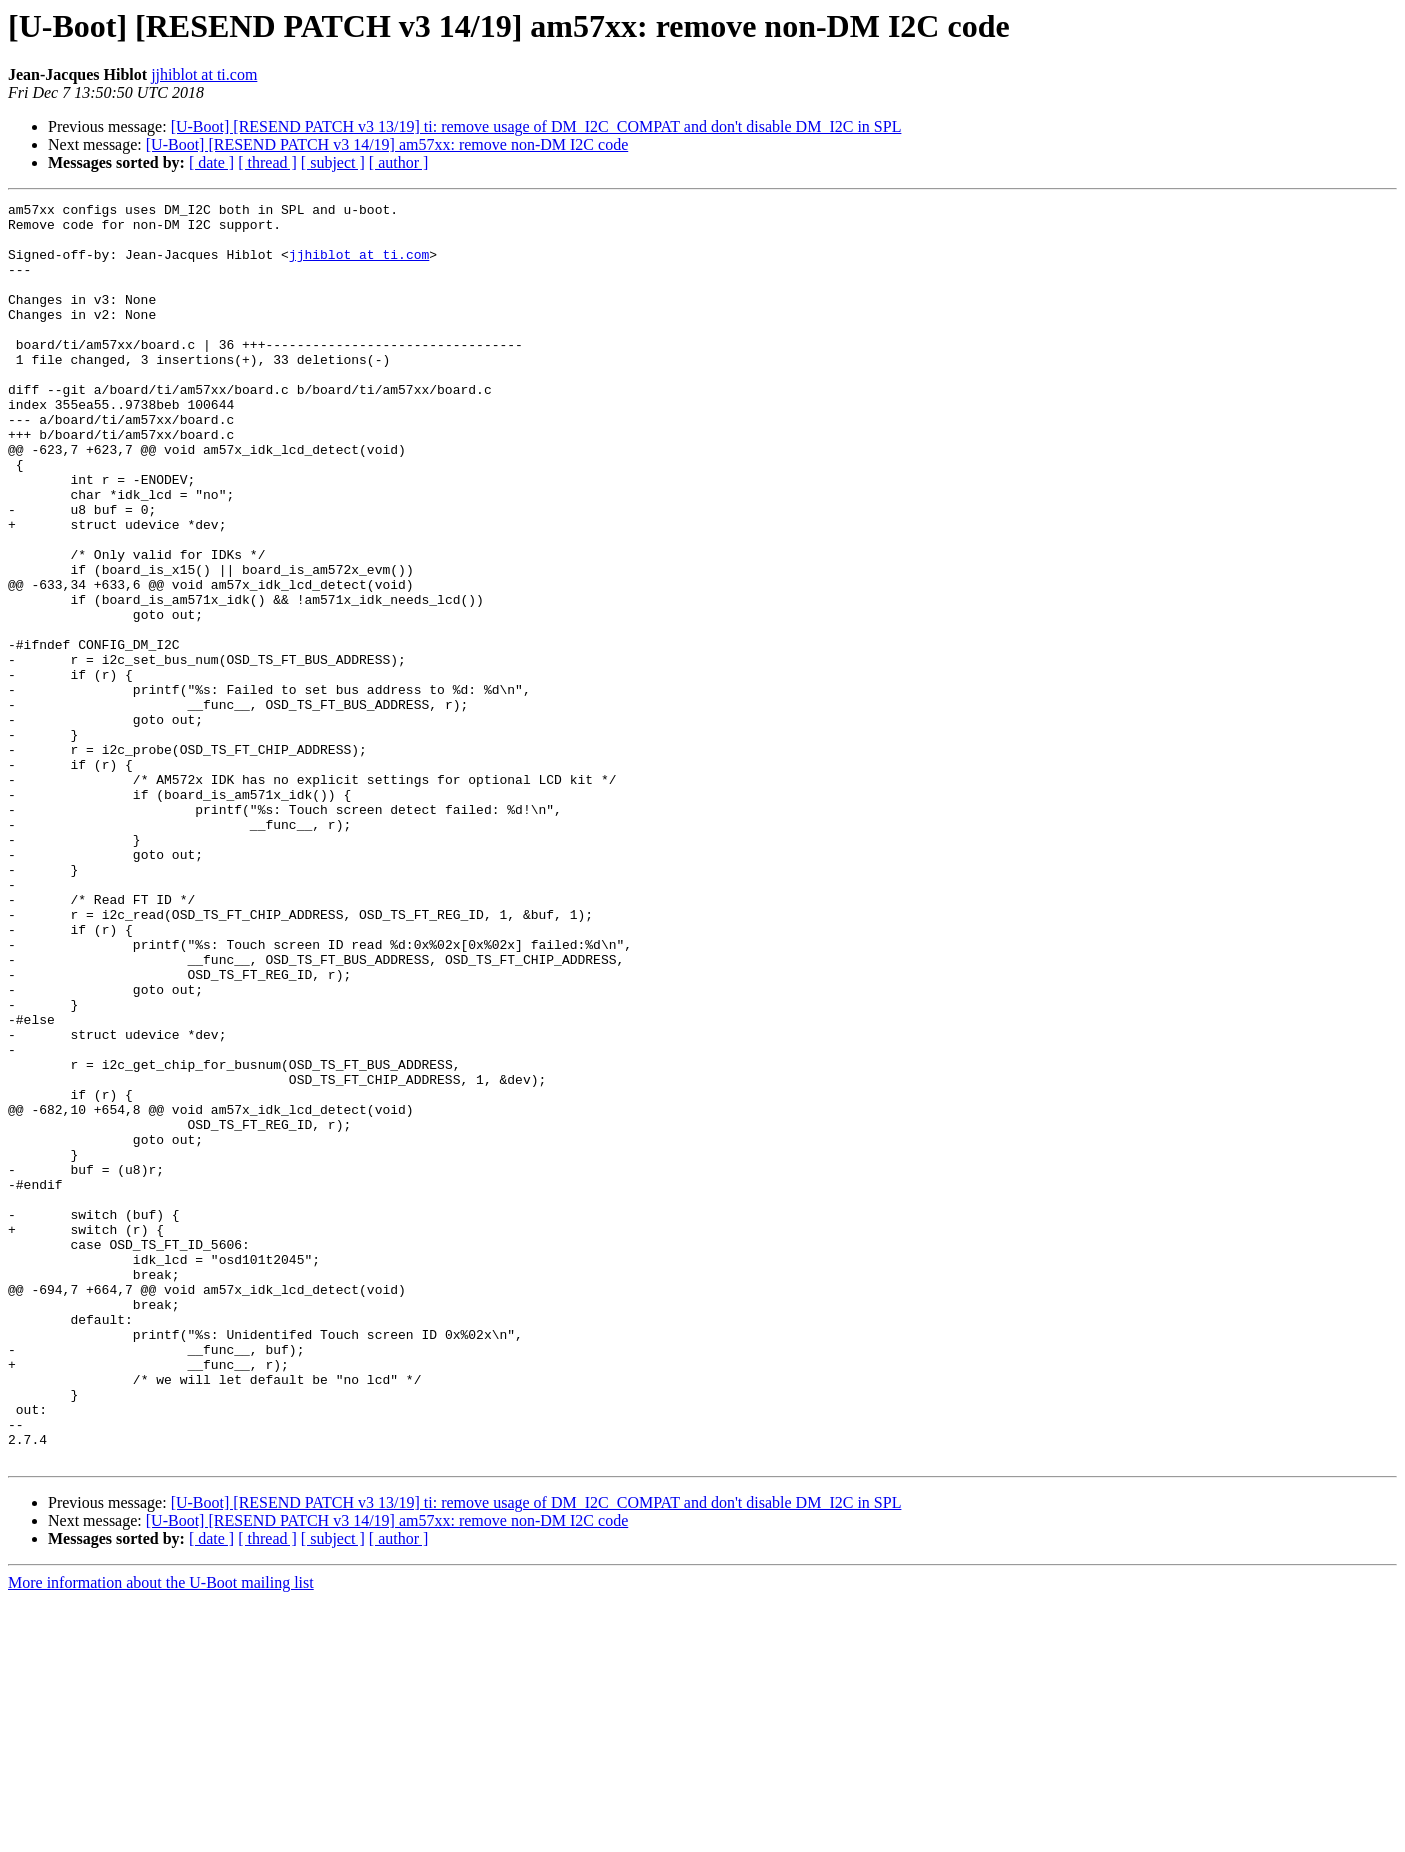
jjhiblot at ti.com (204, 74)
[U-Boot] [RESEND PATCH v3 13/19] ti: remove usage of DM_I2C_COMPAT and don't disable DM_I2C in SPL (536, 126)
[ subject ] (333, 162)
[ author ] (399, 162)
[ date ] (211, 162)
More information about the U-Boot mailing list (161, 1834)
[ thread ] (267, 162)
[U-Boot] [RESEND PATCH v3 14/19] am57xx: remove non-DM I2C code (387, 144)
